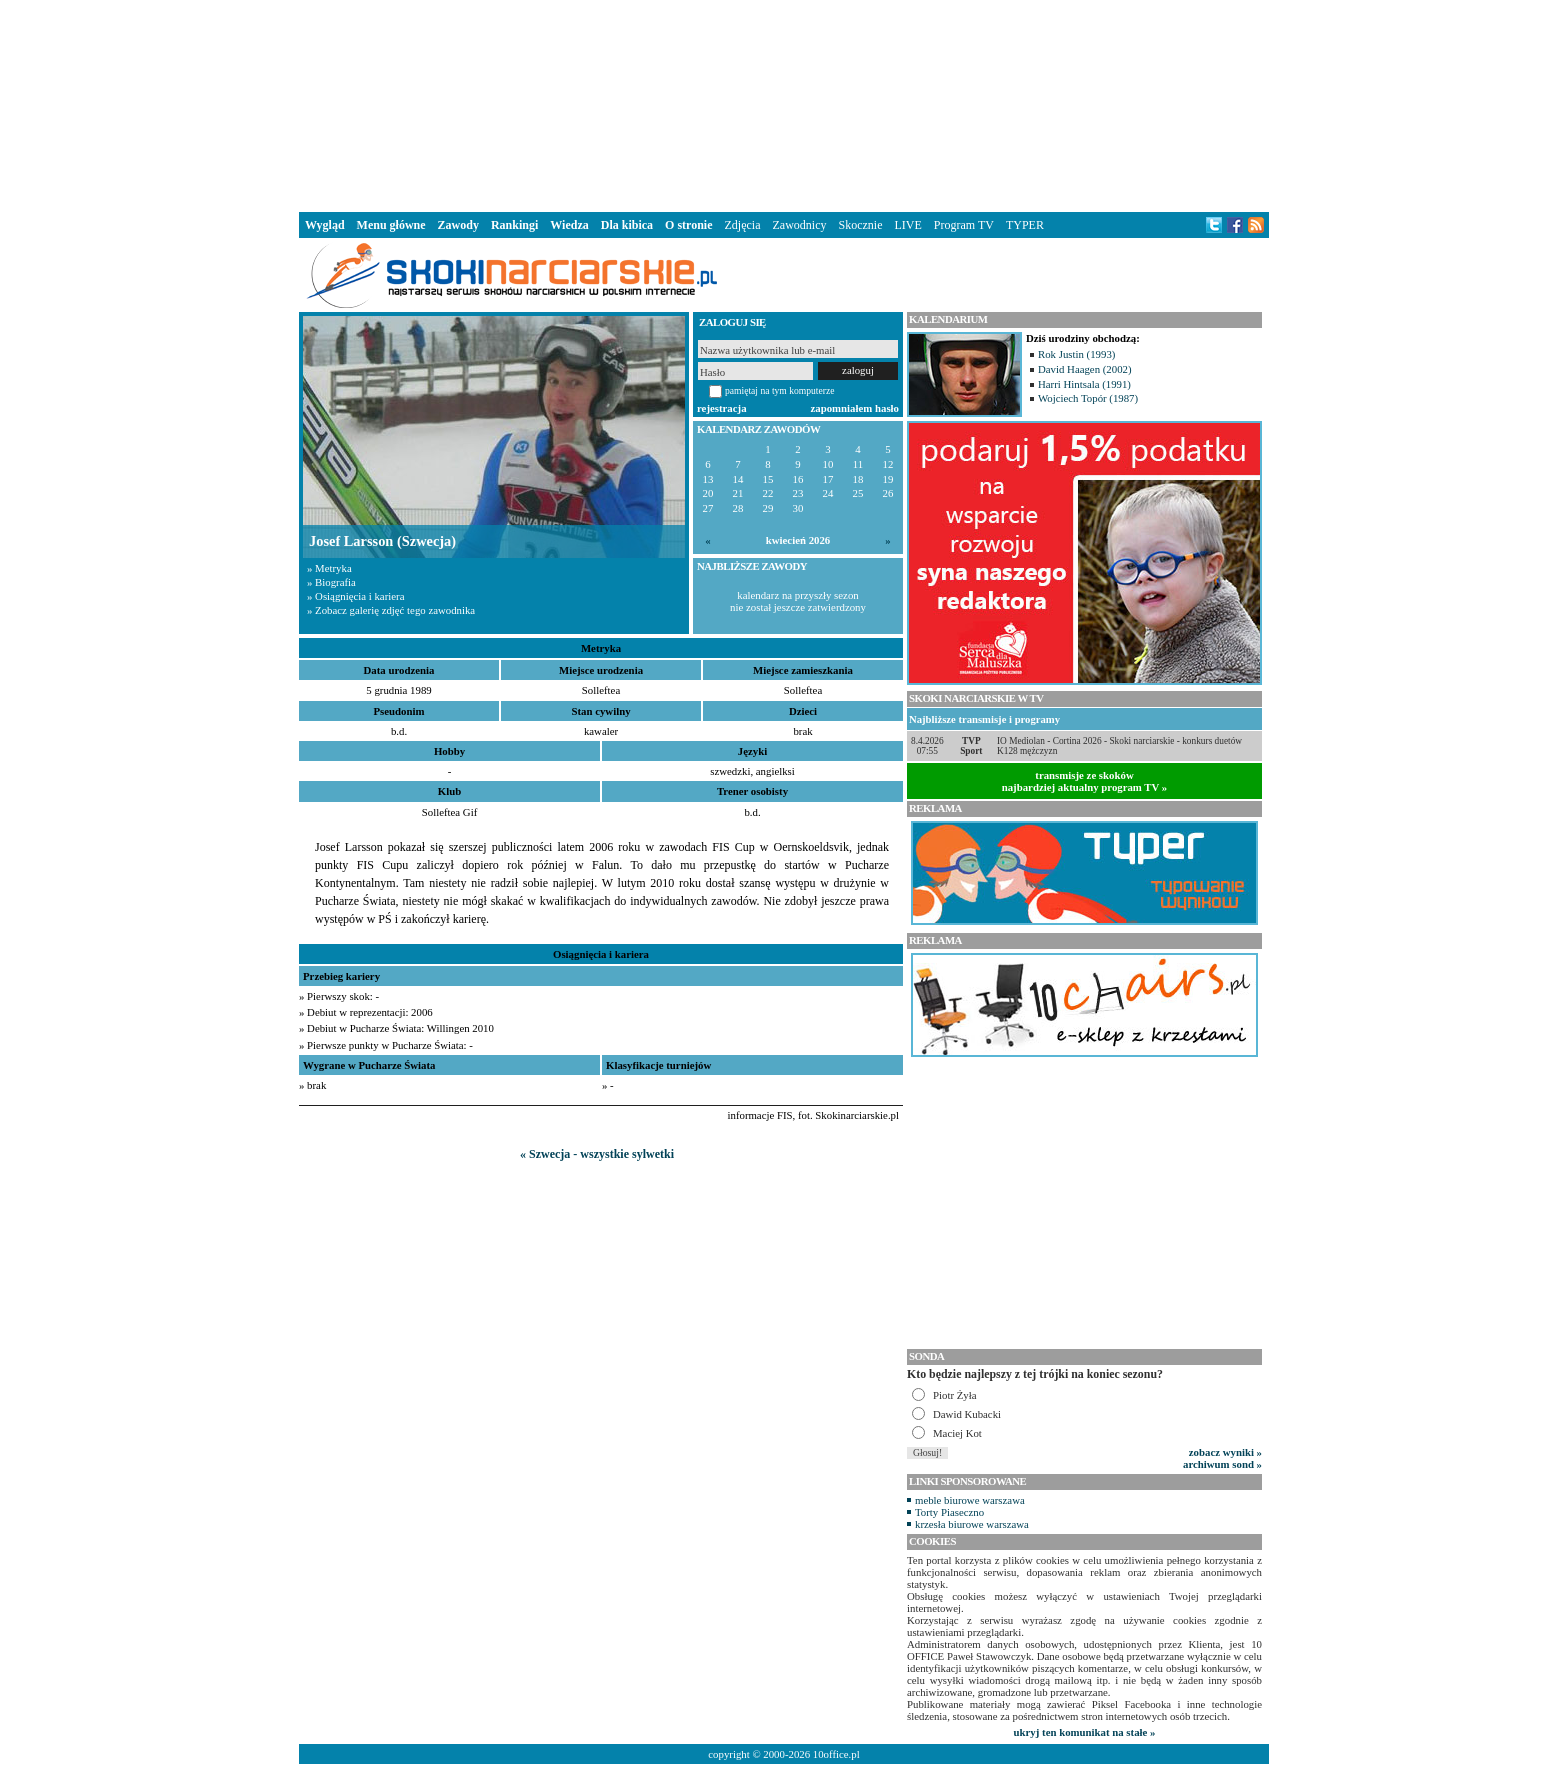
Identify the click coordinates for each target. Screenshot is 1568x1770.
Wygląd (325, 225)
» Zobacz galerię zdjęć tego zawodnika (391, 610)
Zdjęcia (743, 225)
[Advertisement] (784, 104)
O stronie (688, 225)
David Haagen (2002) (1085, 369)
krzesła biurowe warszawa (972, 1524)
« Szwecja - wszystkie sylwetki (597, 1154)
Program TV (964, 225)
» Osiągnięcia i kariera (355, 596)
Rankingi (514, 225)
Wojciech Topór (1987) (1088, 398)
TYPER (1025, 225)
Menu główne (391, 225)
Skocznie (860, 225)
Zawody (458, 225)
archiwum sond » (1222, 1464)
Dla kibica (627, 225)
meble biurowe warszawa (970, 1500)
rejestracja (722, 408)
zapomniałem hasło (855, 408)
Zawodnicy (800, 225)
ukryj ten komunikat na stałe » (1085, 1732)
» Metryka (329, 568)
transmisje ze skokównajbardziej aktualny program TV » (1085, 781)
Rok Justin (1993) (1076, 354)
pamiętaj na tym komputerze (780, 390)
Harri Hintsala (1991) (1084, 384)
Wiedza (569, 225)
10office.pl (836, 1754)
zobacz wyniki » (1225, 1452)
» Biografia (331, 582)
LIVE (907, 225)
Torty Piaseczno (949, 1512)
